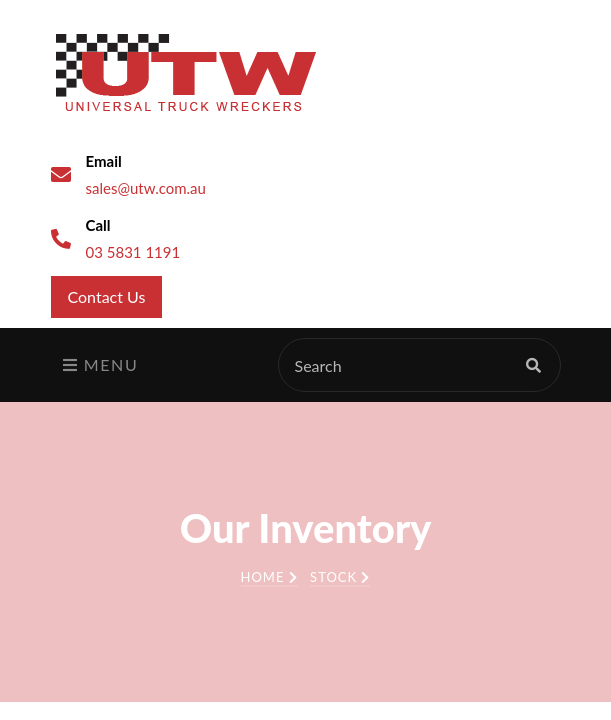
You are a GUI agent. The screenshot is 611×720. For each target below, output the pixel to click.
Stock (340, 577)
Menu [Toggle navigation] (101, 364)
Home (269, 577)
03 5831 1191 (133, 252)
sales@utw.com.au (146, 188)
